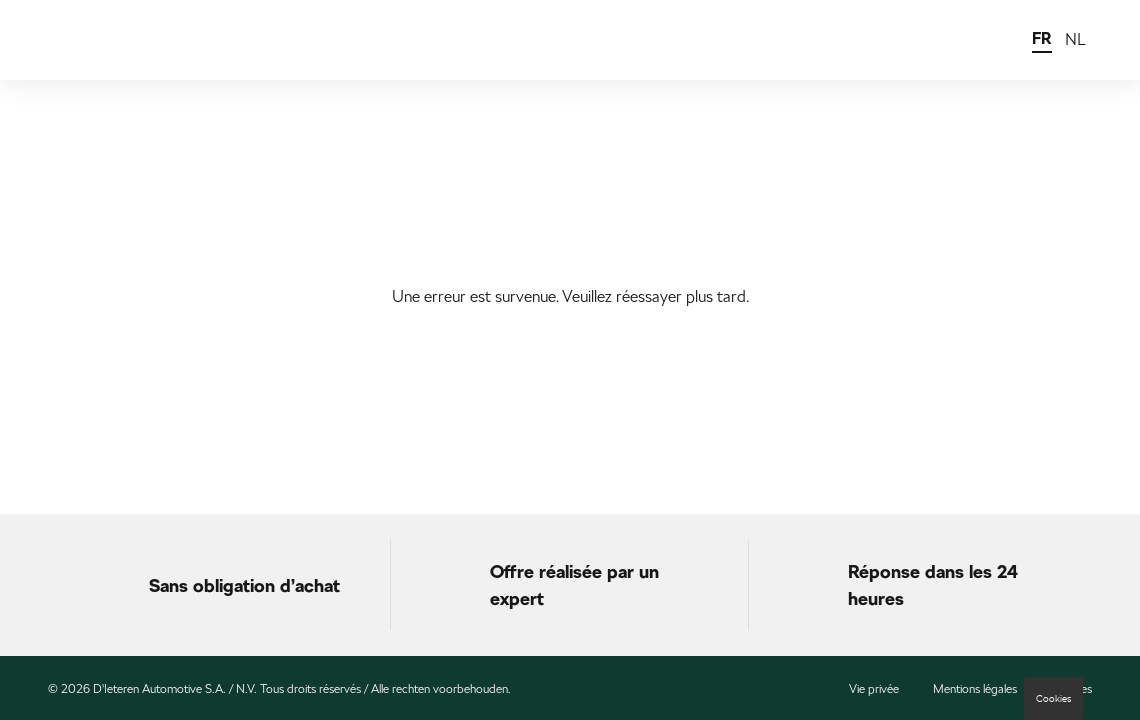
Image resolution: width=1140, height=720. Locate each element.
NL (1075, 39)
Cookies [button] (1053, 698)
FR (1042, 38)
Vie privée (874, 689)
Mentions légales (975, 689)
